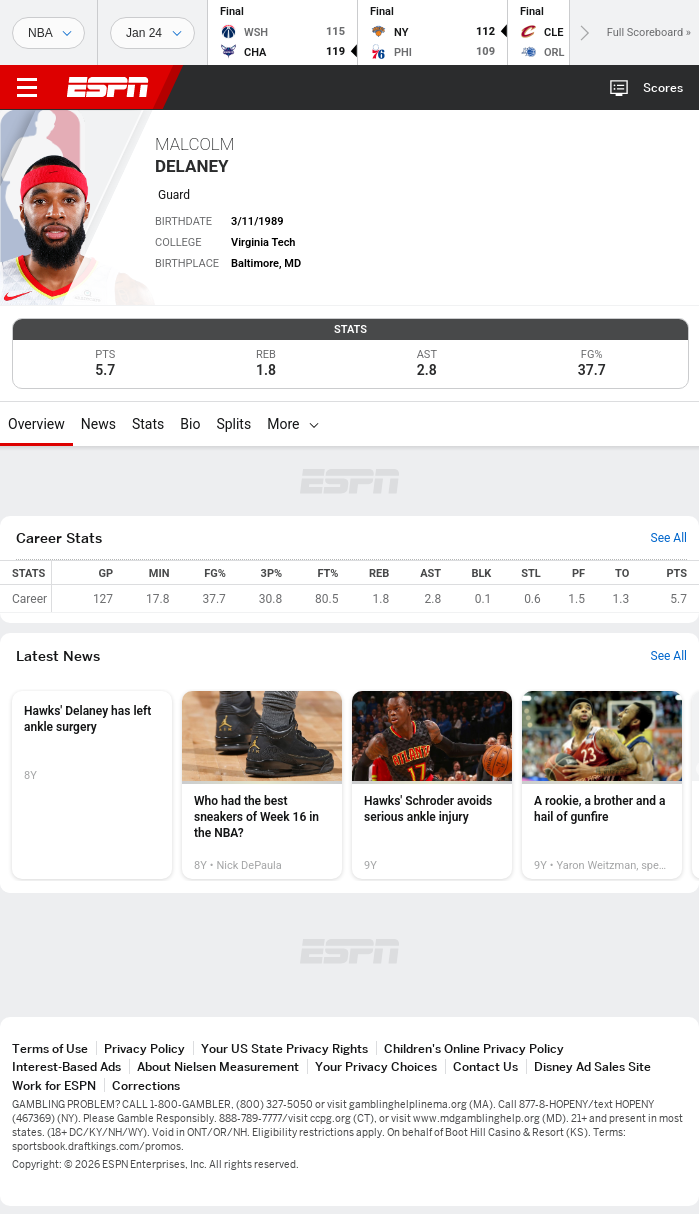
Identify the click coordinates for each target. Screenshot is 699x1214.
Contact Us (485, 1066)
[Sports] (48, 33)
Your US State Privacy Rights (284, 1048)
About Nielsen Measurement (218, 1066)
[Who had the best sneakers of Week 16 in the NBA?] (262, 785)
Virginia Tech (263, 242)
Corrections (146, 1085)
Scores (663, 87)
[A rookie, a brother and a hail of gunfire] (602, 785)
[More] (314, 424)
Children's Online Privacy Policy (474, 1048)
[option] (92, 785)
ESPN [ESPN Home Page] (108, 87)
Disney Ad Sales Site (592, 1066)
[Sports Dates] (152, 33)
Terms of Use (50, 1048)
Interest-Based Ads (66, 1066)
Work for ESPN (54, 1085)
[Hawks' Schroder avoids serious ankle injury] (432, 785)
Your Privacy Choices (376, 1066)
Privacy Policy (144, 1048)
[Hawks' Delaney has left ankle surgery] (92, 785)
